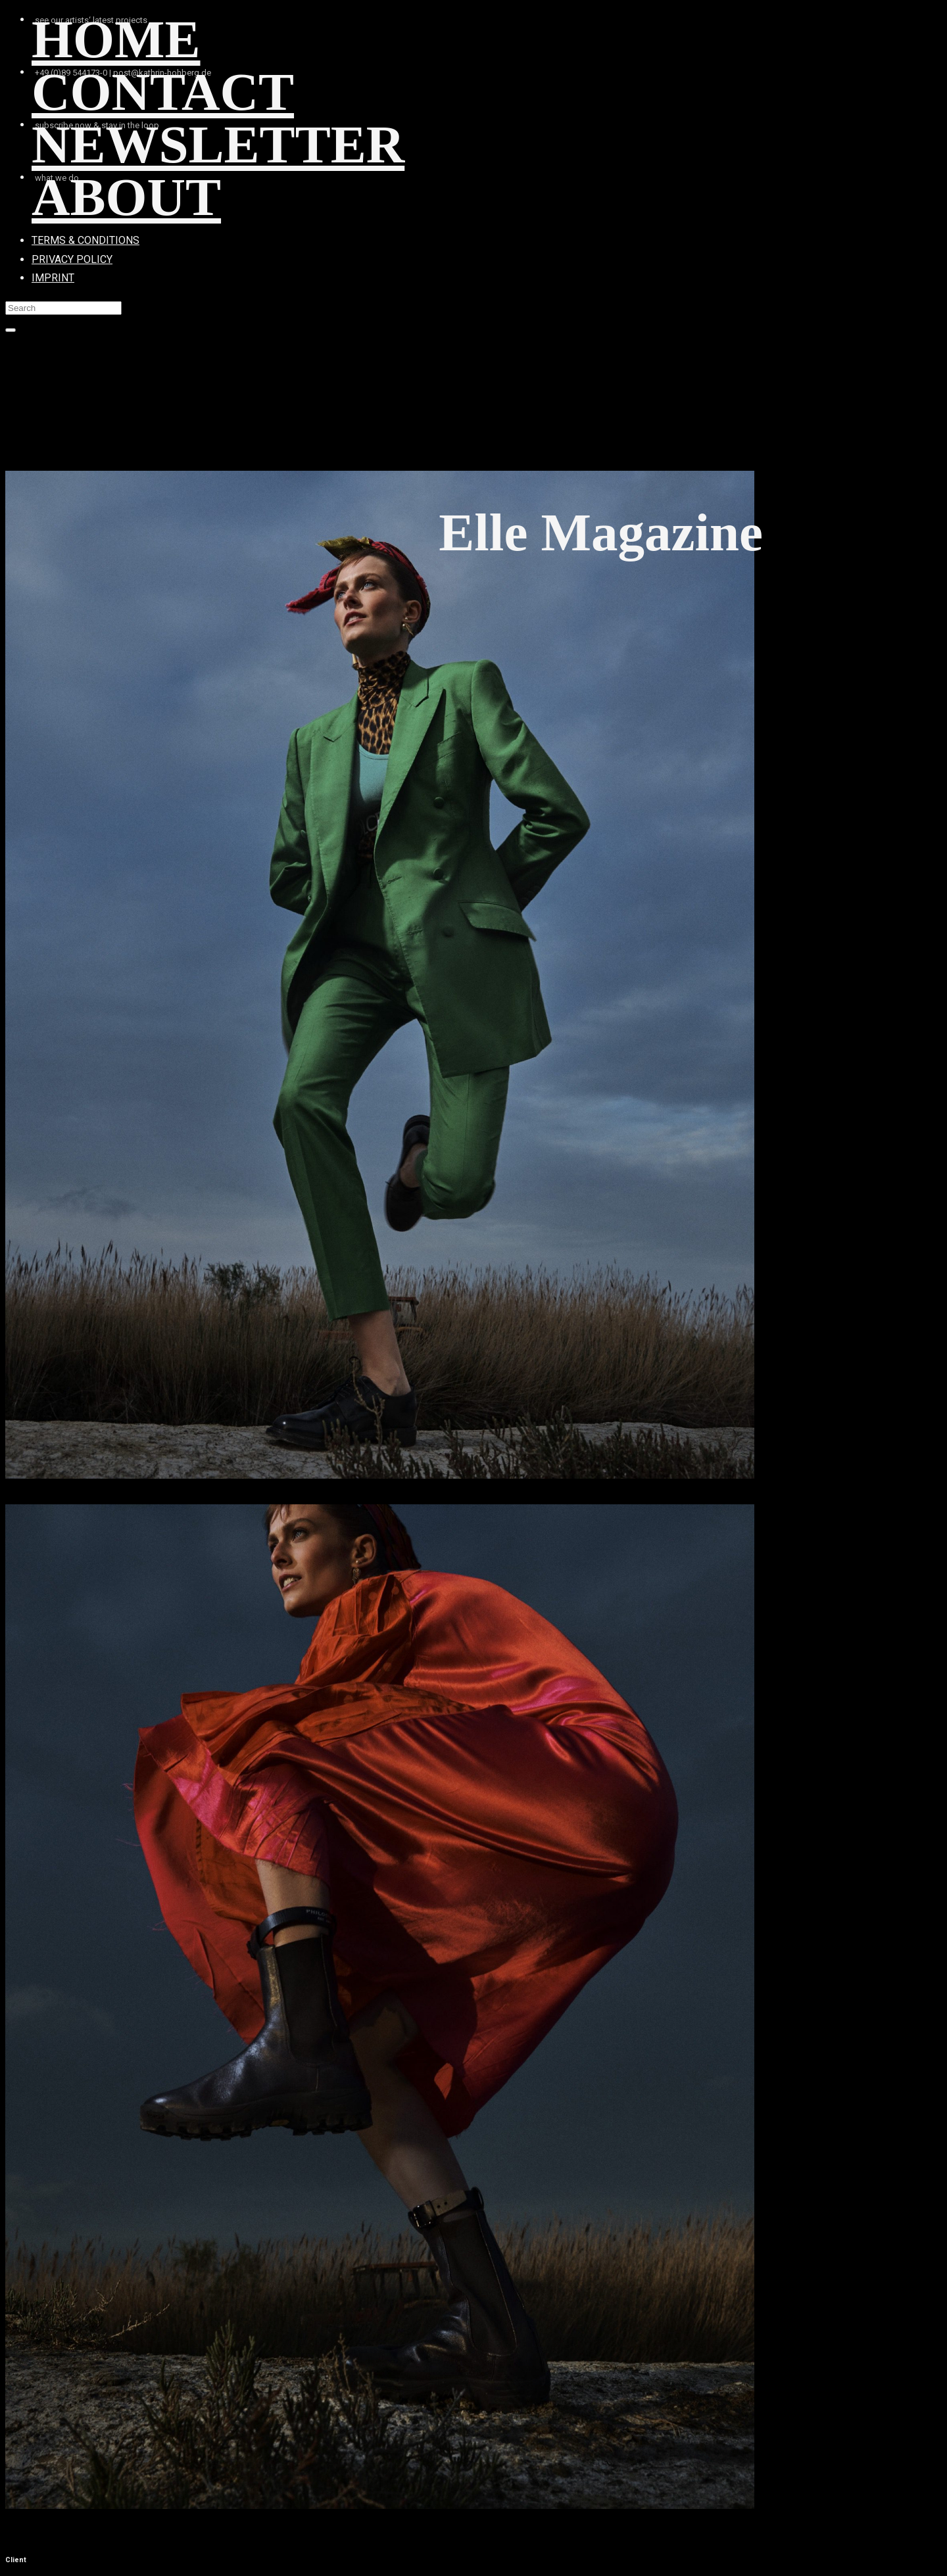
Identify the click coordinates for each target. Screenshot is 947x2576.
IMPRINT (53, 278)
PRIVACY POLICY (72, 259)
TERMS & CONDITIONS (85, 240)
